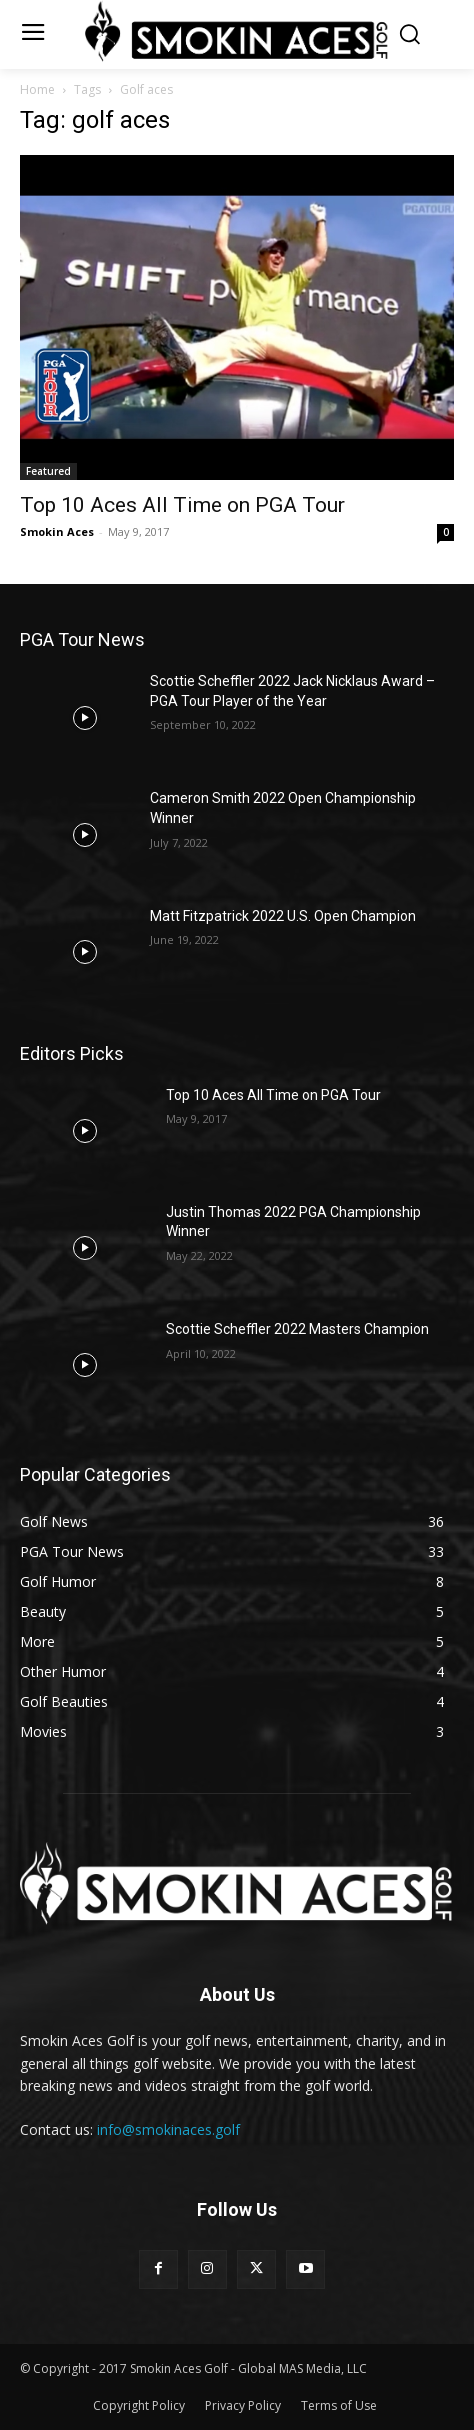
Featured (48, 471)
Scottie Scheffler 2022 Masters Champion (297, 1329)
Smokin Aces (57, 531)
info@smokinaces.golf (168, 2129)
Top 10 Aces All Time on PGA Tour (182, 505)
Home (37, 89)
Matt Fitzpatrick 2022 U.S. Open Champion (283, 916)
